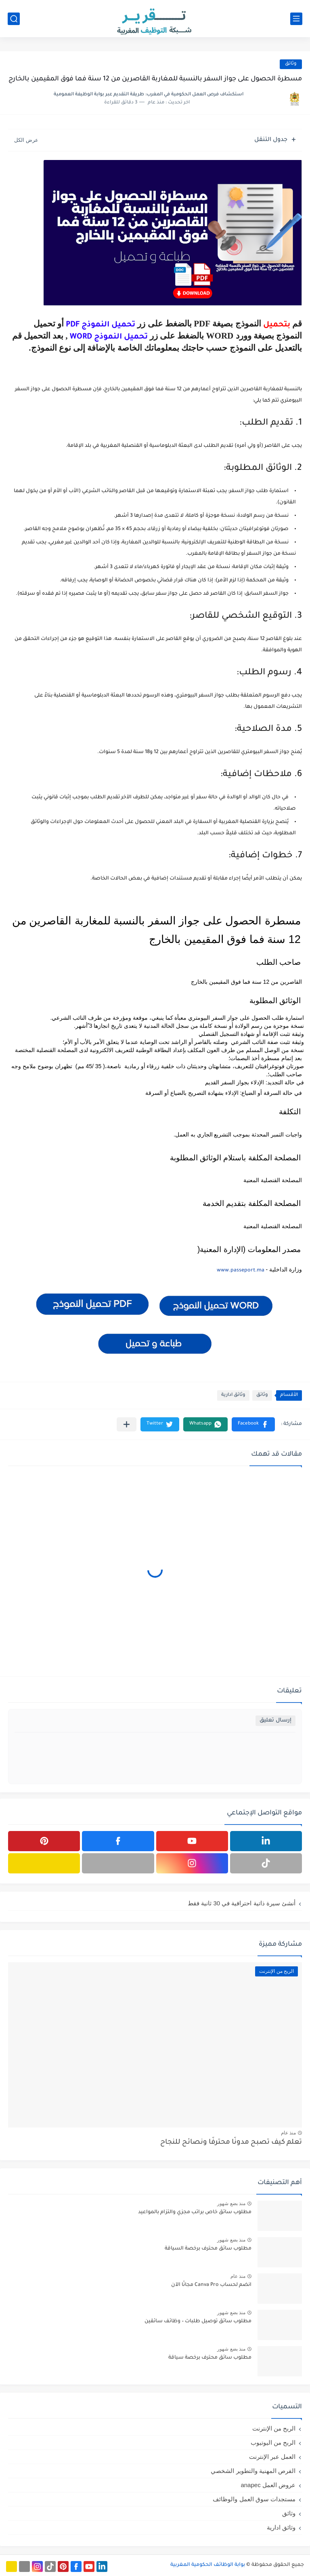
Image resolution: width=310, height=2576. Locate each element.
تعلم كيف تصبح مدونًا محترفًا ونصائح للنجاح (231, 2143)
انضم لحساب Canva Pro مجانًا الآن (211, 2285)
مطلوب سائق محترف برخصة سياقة (209, 2358)
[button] (253, 1424)
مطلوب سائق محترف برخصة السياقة (208, 2249)
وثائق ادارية (233, 1395)
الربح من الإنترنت (273, 2428)
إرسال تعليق (275, 1720)
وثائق (291, 64)
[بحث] (14, 19)
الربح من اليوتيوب (273, 2442)
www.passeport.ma (240, 1270)
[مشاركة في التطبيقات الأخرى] (126, 1424)
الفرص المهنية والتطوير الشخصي (253, 2470)
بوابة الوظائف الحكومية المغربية (207, 2565)
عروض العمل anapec (268, 2484)
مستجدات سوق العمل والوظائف (254, 2499)
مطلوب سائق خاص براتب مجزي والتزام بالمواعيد (194, 2212)
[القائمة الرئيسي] (296, 19)
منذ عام (288, 2133)
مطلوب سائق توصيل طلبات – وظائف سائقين (198, 2321)
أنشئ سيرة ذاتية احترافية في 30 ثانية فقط (241, 1903)
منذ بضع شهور (231, 2203)
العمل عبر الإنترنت (272, 2456)
